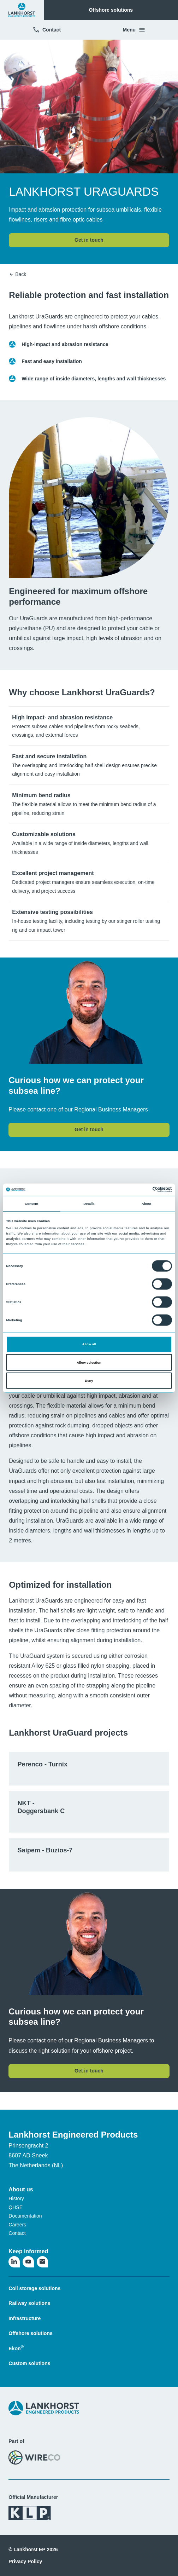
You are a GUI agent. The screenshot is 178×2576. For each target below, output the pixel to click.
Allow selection (89, 1362)
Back (17, 274)
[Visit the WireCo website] (34, 2457)
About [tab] (147, 1204)
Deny (89, 1380)
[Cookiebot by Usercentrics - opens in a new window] (141, 1189)
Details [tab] (88, 1204)
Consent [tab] (31, 1204)
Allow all (89, 1344)
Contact (46, 29)
